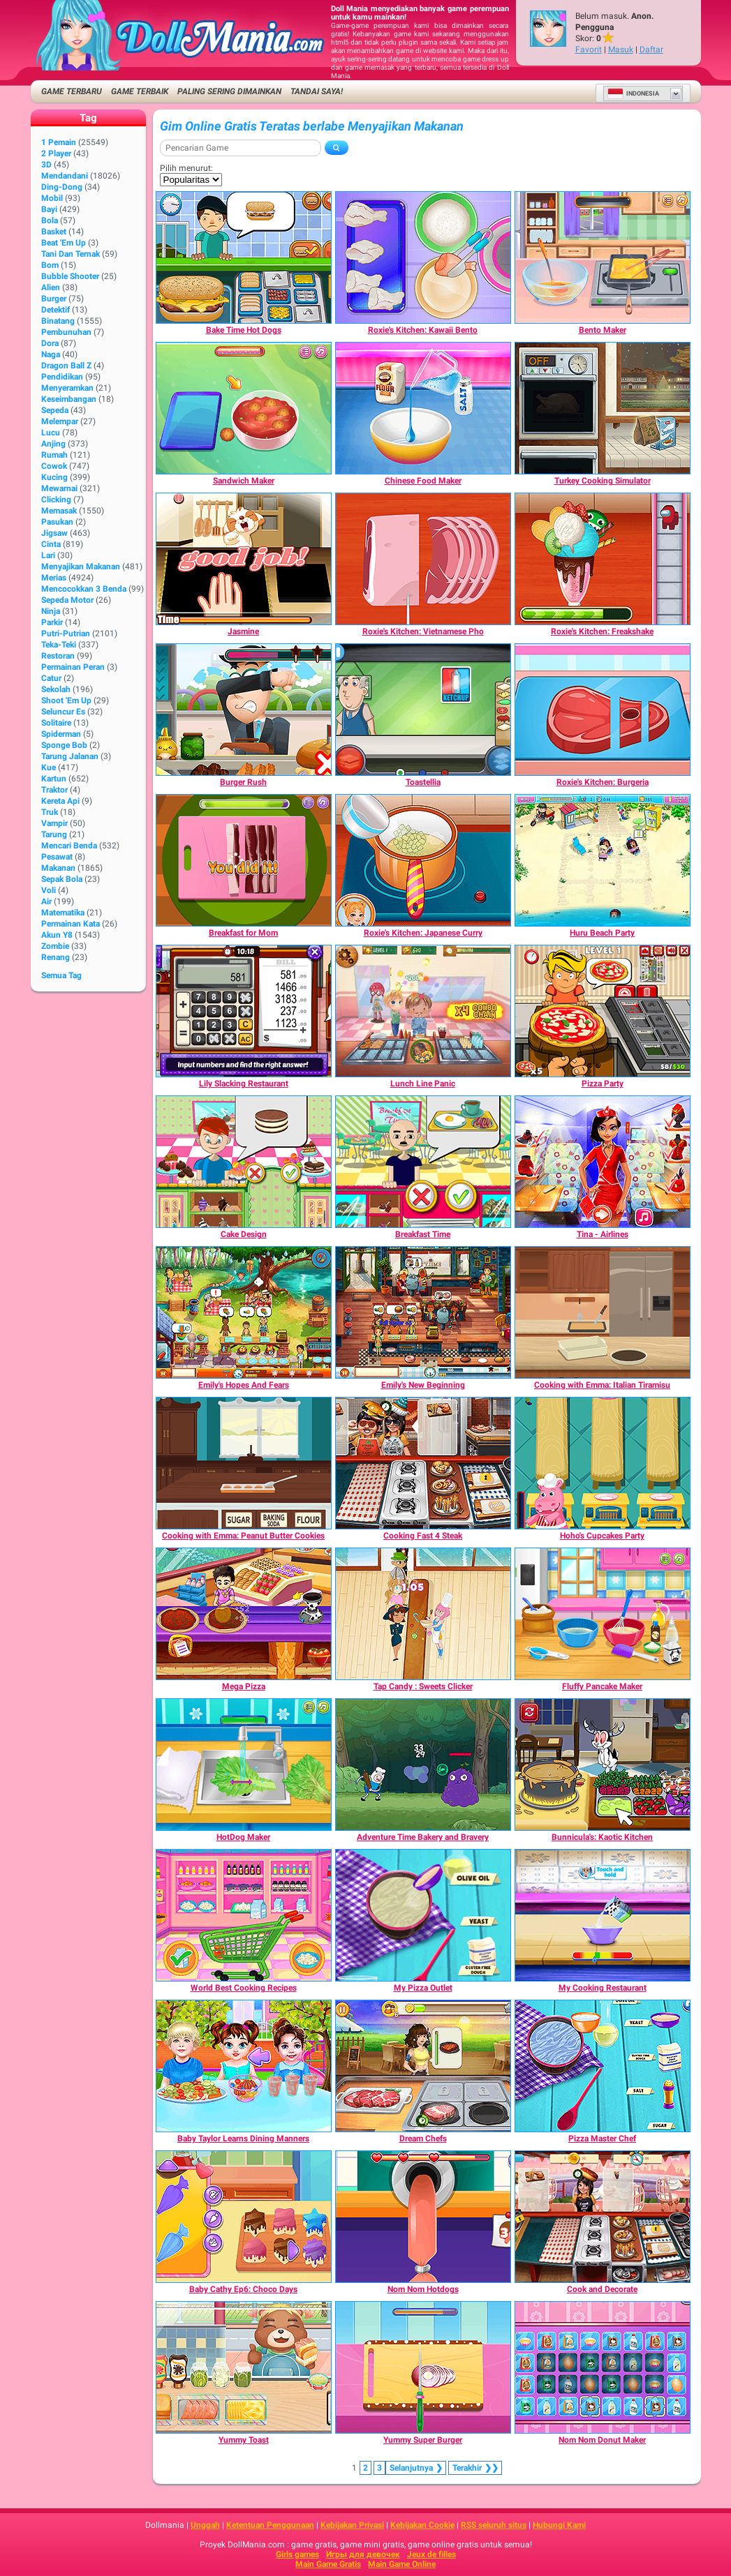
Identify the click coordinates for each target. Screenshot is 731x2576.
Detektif (55, 310)
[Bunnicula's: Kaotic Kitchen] (603, 1764)
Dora (50, 343)
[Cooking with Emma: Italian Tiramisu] (603, 1312)
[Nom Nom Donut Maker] (603, 2367)
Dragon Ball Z (66, 365)
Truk (49, 812)
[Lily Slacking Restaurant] (244, 1011)
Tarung (54, 834)
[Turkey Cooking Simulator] (603, 408)
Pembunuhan (66, 332)
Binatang (58, 321)
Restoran (58, 656)
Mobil (52, 198)
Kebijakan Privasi (352, 2525)
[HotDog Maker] (244, 1764)
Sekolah (56, 689)
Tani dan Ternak (70, 254)
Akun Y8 (57, 935)
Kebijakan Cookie (422, 2525)
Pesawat (57, 857)
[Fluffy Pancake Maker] (603, 1614)
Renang (55, 957)
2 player (56, 153)
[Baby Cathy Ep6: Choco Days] (244, 2216)
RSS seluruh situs (493, 2525)
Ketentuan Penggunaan (270, 2525)
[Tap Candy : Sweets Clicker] (423, 1614)
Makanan (58, 868)
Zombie (55, 946)
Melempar (59, 421)
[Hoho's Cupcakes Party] (603, 1463)
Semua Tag (61, 975)
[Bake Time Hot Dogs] (244, 257)
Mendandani (64, 176)
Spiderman (61, 734)
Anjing (53, 444)
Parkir (52, 622)
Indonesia (633, 93)
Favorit (588, 49)
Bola (49, 220)
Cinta (51, 544)
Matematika (62, 913)
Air (46, 901)
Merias (53, 578)
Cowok (54, 466)
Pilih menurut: (186, 168)
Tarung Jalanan (69, 756)
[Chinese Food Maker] (423, 408)
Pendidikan (62, 377)
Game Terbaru (71, 91)
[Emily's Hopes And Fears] (244, 1312)
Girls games (297, 2554)
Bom (50, 265)
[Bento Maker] (603, 257)
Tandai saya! (316, 91)
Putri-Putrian (65, 633)
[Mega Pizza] (244, 1614)
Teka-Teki (58, 645)
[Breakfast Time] (423, 1161)
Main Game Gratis (328, 2564)
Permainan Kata (70, 924)
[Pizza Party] (603, 1011)
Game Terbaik (139, 91)
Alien (50, 287)
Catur (51, 678)
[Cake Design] (244, 1161)
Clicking (56, 499)
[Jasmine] (244, 559)
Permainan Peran (73, 667)
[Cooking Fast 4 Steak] (423, 1463)
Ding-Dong (61, 187)
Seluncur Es (63, 712)
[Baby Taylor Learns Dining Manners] (244, 2066)
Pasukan (57, 522)
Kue (48, 767)
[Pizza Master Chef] (603, 2066)
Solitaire (56, 723)
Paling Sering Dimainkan (229, 91)
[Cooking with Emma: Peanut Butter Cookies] (244, 1463)
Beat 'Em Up (63, 243)
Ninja (50, 611)
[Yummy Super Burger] (423, 2367)
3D (46, 165)
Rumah (54, 455)
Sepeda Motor (67, 600)
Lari (48, 555)
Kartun (53, 779)
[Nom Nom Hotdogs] (423, 2216)
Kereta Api (60, 801)
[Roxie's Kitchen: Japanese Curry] (423, 860)
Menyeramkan (67, 388)
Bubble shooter (70, 276)
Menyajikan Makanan (80, 566)
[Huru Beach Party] (603, 860)
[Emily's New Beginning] (423, 1312)
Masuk (620, 49)
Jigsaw (54, 533)
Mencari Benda (69, 846)
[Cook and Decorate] (603, 2216)
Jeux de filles (431, 2554)
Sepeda (54, 410)
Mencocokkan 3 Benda (83, 589)
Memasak (59, 511)
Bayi (49, 209)
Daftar (651, 49)
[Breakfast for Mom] (244, 860)
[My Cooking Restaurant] (603, 1915)
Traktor (54, 790)
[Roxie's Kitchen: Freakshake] (603, 559)
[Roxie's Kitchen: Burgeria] (603, 709)
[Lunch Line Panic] (423, 1011)
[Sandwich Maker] (244, 408)
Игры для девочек (363, 2554)
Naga (50, 354)
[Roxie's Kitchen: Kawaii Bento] (423, 257)
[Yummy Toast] (244, 2367)
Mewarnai (59, 488)
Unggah (205, 2525)
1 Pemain (58, 142)
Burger (53, 299)
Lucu (50, 432)
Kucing (54, 477)
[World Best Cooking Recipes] (244, 1915)
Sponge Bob (64, 745)
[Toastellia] (423, 709)
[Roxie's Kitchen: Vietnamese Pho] (423, 559)
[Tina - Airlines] (603, 1161)
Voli (48, 890)
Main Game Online (402, 2564)
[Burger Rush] (244, 709)
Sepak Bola (61, 879)
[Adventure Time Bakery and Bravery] (423, 1764)
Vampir (54, 823)
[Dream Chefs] (423, 2066)
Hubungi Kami (559, 2525)
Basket (53, 232)
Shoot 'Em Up (66, 700)
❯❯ (475, 2468)
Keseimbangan (68, 399)
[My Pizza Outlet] (423, 1915)
